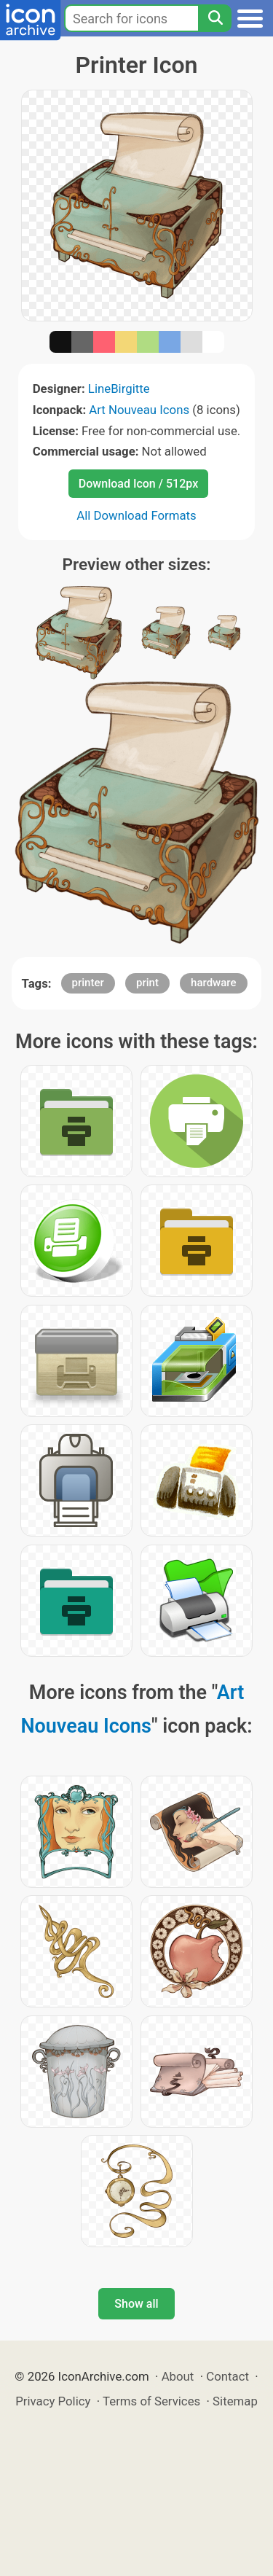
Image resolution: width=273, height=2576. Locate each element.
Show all (136, 2304)
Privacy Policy (52, 2401)
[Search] (215, 18)
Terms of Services (151, 2401)
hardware (213, 982)
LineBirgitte (119, 388)
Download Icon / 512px (138, 484)
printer (88, 982)
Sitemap (235, 2401)
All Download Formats (136, 515)
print (147, 982)
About (178, 2376)
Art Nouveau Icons (139, 409)
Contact (227, 2376)
